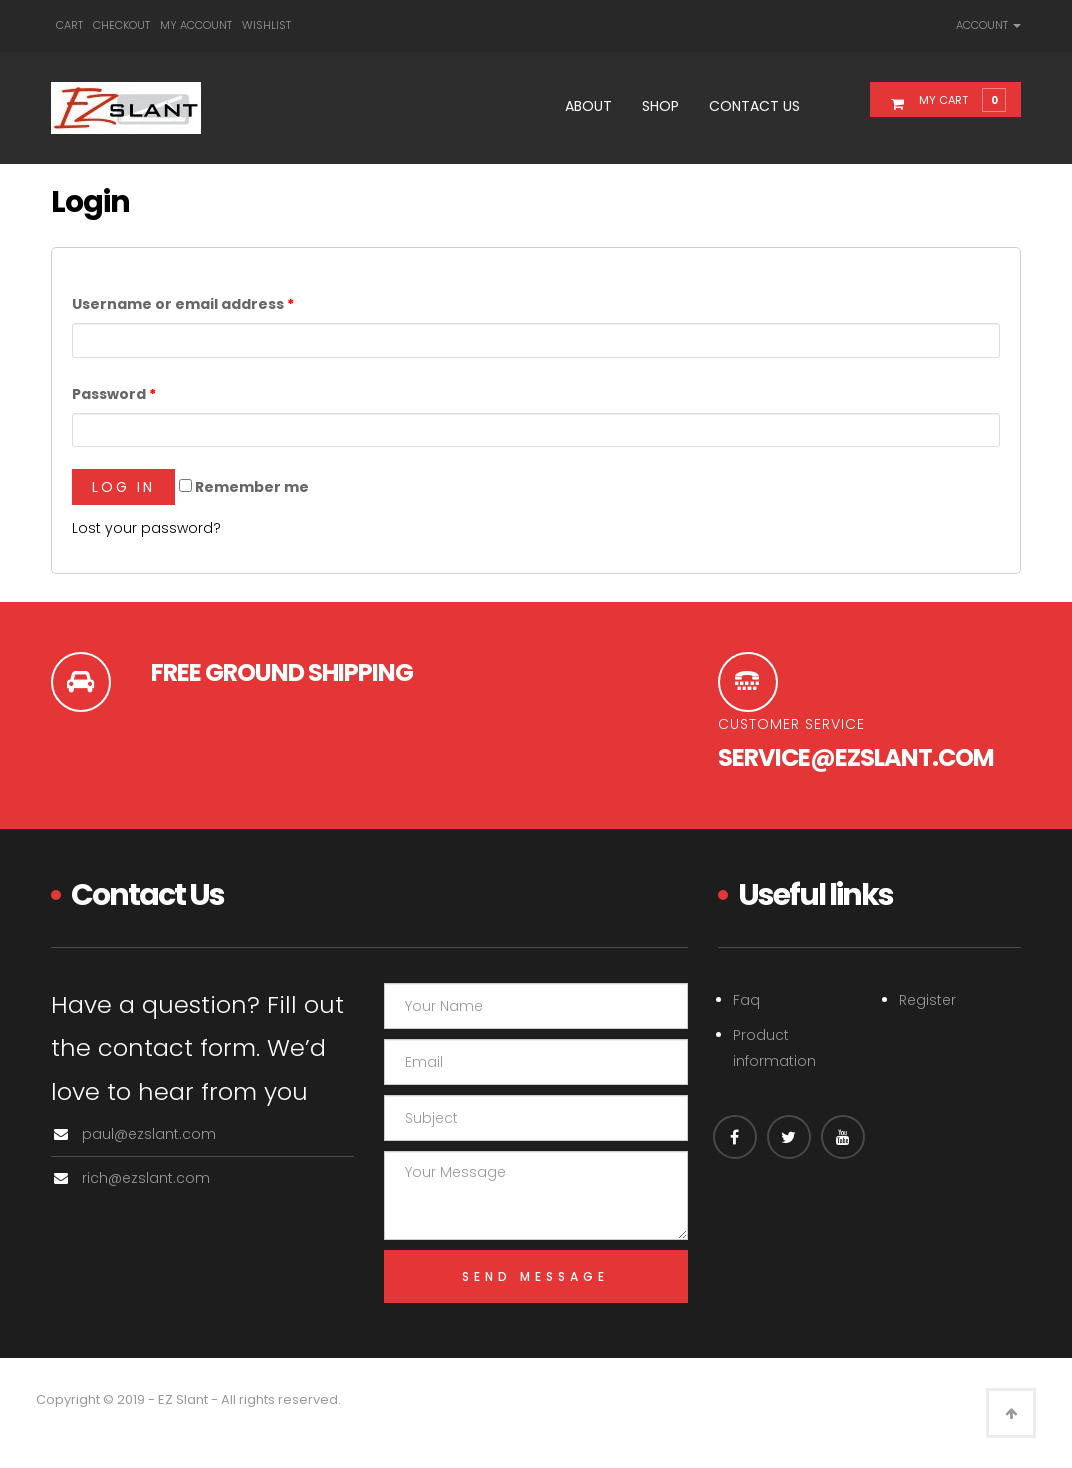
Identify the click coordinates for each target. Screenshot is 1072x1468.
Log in (123, 487)
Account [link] (988, 25)
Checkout (121, 25)
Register (927, 1000)
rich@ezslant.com (146, 1178)
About (588, 106)
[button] (957, 99)
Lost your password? (146, 528)
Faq (746, 1000)
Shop (660, 106)
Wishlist (266, 25)
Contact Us (754, 106)
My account (196, 25)
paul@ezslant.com (149, 1134)
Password (114, 394)
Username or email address (183, 304)
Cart (69, 25)
